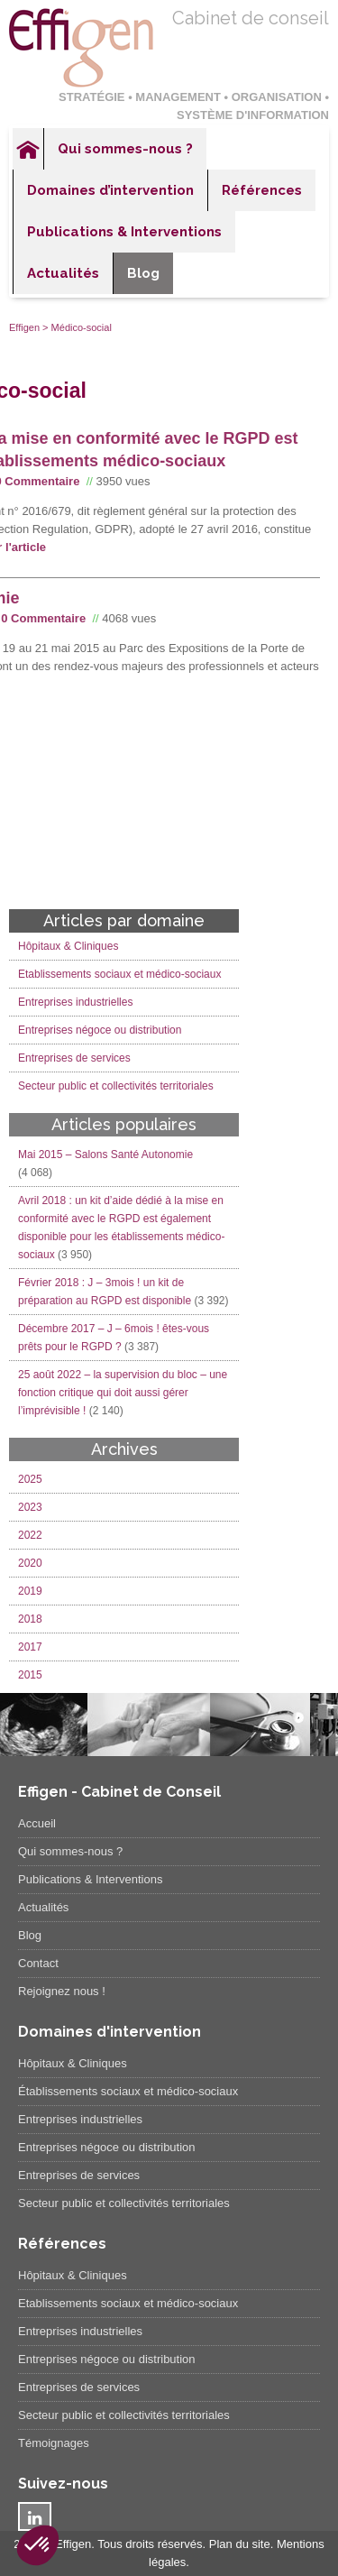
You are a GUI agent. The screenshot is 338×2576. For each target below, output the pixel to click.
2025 (30, 1479)
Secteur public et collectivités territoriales (116, 1086)
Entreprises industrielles (75, 1002)
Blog (143, 273)
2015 (30, 1675)
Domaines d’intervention (110, 190)
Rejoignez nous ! (61, 1991)
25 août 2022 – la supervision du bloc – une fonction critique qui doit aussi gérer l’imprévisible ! (122, 1392)
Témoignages (53, 2443)
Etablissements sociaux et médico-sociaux (119, 974)
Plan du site (239, 2544)
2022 (30, 1535)
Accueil (28, 149)
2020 (30, 1563)
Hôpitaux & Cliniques (68, 946)
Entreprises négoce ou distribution (99, 1030)
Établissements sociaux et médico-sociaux (128, 2091)
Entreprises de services (74, 1058)
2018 (30, 1619)
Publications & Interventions (124, 232)
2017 (30, 1647)
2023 (30, 1507)
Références (262, 190)
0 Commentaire (43, 618)
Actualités (63, 273)
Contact (38, 1963)
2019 (30, 1591)
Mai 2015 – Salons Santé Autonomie (105, 1154)
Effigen (24, 327)
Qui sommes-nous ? (125, 149)
